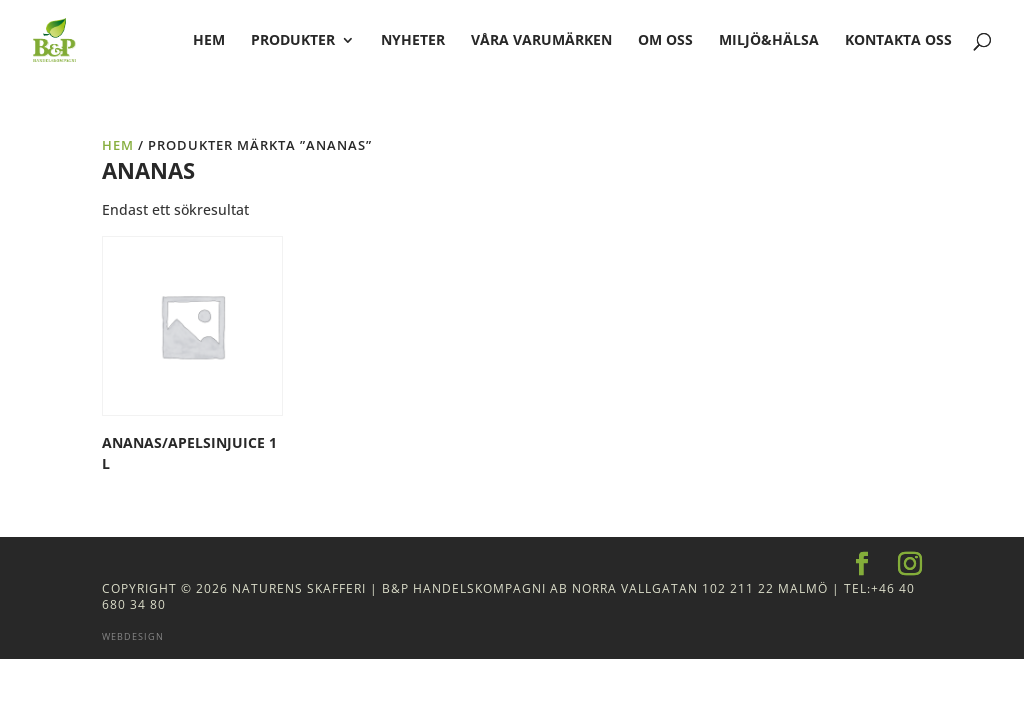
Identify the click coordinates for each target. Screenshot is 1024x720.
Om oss (665, 41)
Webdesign (133, 636)
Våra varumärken (541, 41)
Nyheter (413, 41)
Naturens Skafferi (299, 588)
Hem (118, 145)
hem (209, 41)
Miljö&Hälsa (769, 41)
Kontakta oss (898, 41)
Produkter (293, 41)
